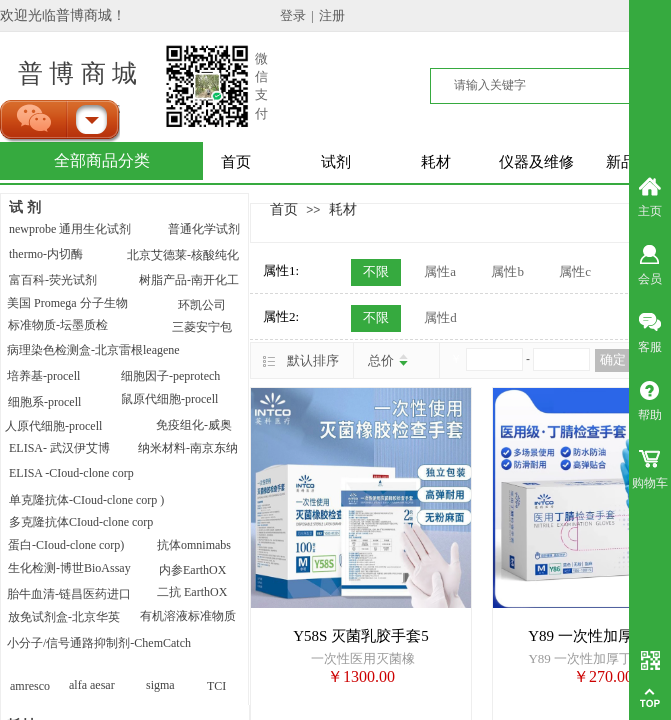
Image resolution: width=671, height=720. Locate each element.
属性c (575, 271)
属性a (440, 271)
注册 (332, 15)
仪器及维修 (536, 162)
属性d (440, 317)
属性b (507, 271)
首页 (236, 162)
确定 (613, 359)
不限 (376, 271)
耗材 (436, 162)
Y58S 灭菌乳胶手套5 (360, 636)
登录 (293, 15)
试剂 (336, 162)
